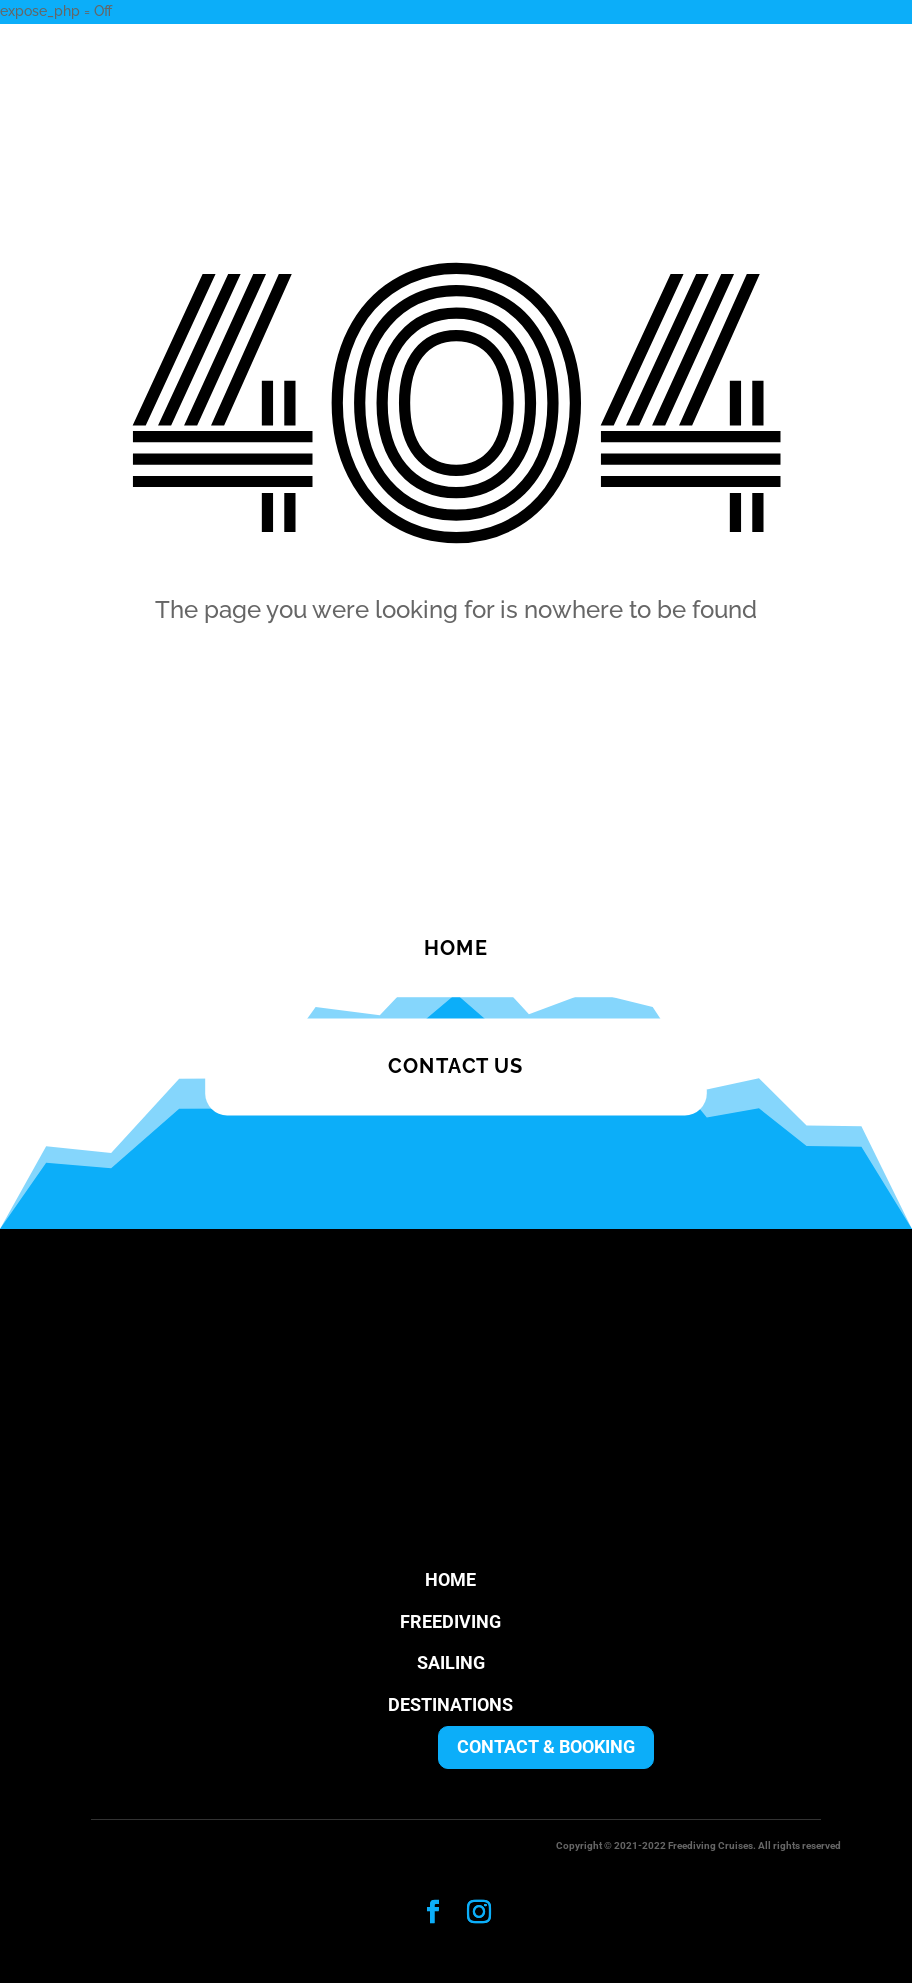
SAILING (451, 1662)
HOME (450, 1579)
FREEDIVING (450, 1621)
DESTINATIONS (450, 1704)
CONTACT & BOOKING (546, 1746)
